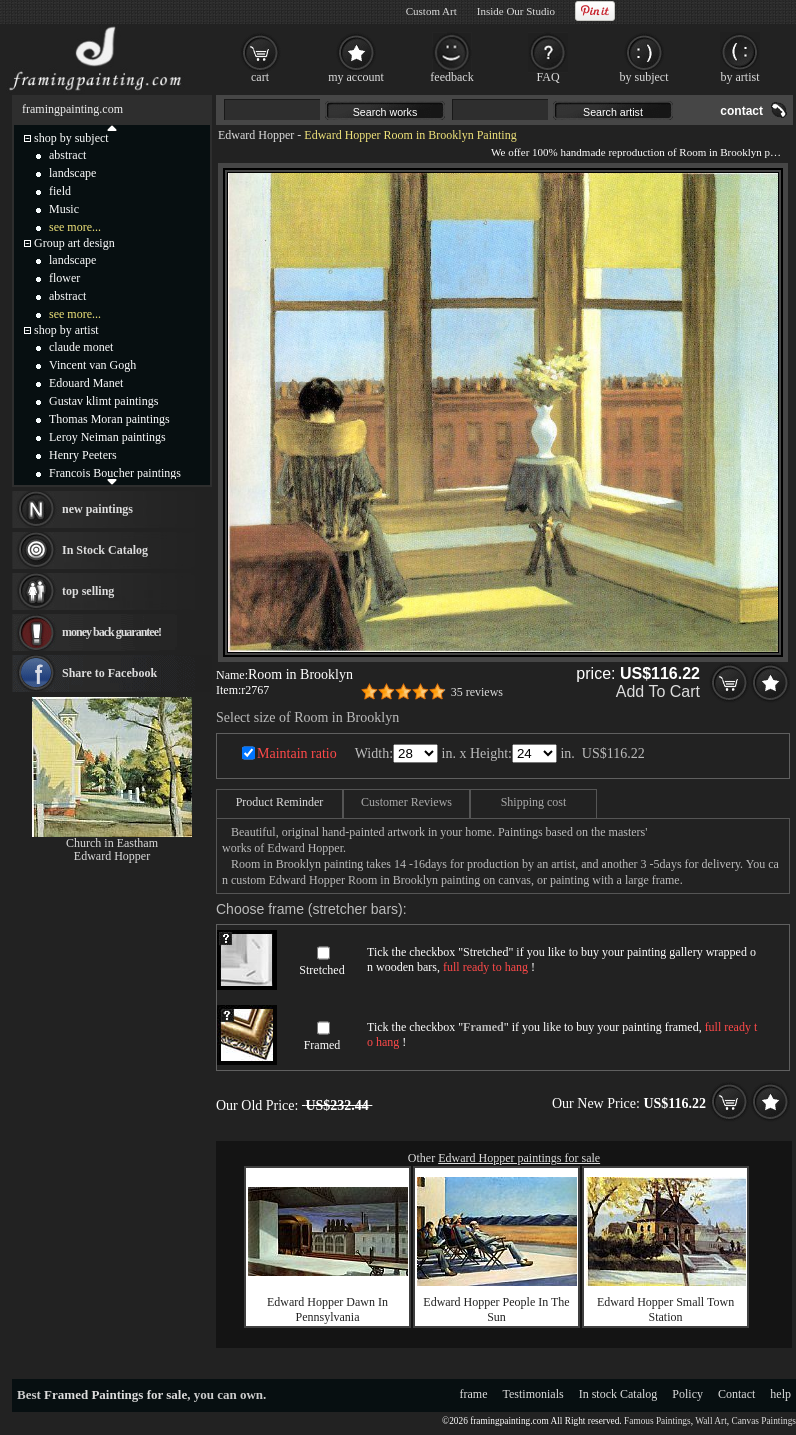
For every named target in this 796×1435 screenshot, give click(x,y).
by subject (644, 77)
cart (260, 77)
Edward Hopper (256, 135)
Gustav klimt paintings (103, 401)
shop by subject (71, 138)
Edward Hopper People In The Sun (496, 1309)
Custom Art (431, 11)
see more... (75, 227)
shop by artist (66, 330)
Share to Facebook (109, 673)
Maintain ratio (297, 753)
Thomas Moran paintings (109, 419)
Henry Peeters (83, 455)
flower (64, 278)
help (780, 1394)
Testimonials (533, 1394)
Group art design (74, 243)
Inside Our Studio (516, 11)
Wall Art (711, 1421)
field (60, 191)
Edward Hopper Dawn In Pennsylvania (327, 1309)
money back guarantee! (111, 632)
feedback (451, 77)
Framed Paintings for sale (115, 1394)
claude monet (81, 347)
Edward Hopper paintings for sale (519, 1158)
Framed (322, 1045)
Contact (736, 1394)
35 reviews (477, 692)
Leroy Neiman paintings (107, 437)
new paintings (97, 509)
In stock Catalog (618, 1394)
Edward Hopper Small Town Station (665, 1309)
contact (741, 111)
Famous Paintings (657, 1421)
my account (356, 77)
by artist (740, 77)
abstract (67, 155)
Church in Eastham (112, 843)
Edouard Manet (86, 383)
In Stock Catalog (105, 550)
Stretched (321, 970)
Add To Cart (658, 691)
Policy (687, 1394)
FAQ (547, 77)
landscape (72, 173)
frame (474, 1394)
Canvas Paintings (763, 1421)
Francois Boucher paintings (115, 473)
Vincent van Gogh (92, 365)
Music (64, 209)
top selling (88, 591)
